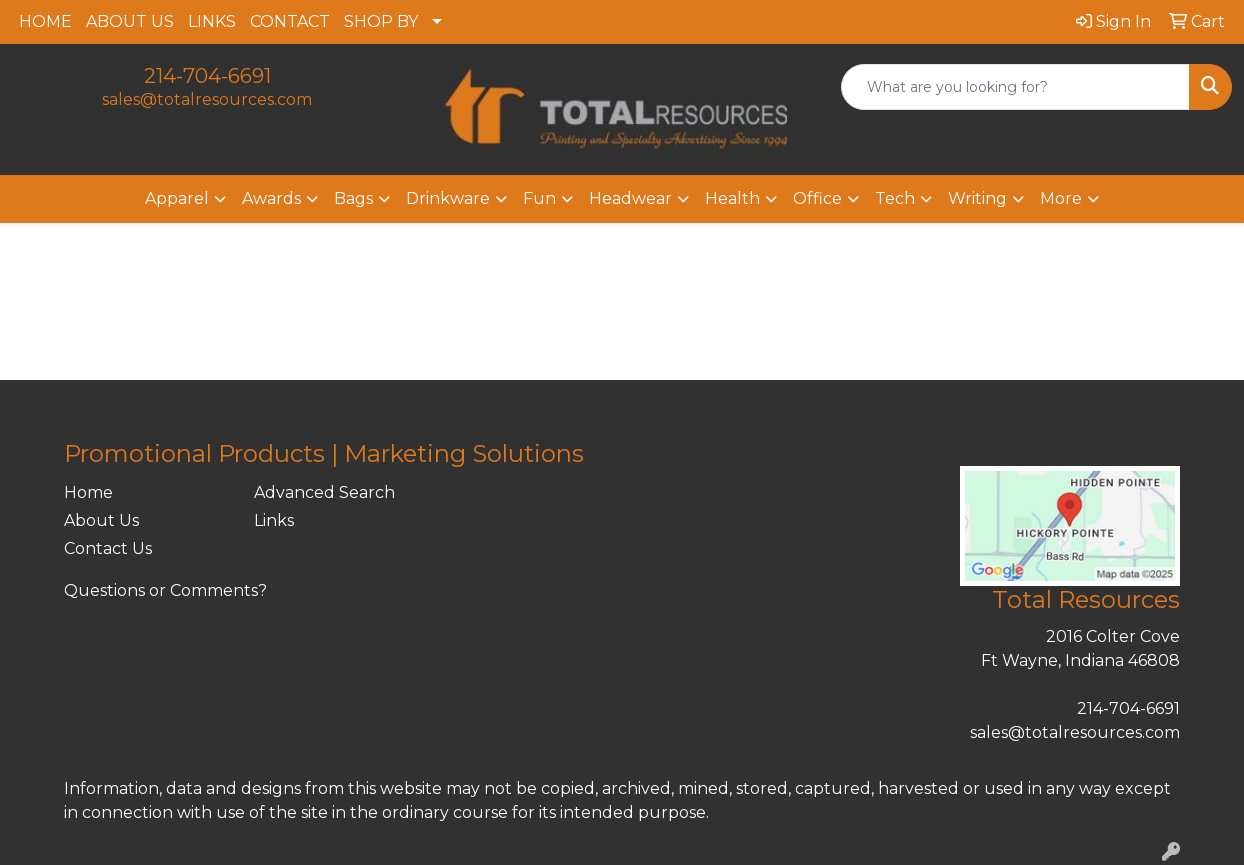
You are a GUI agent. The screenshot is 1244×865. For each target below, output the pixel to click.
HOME (45, 21)
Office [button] (817, 198)
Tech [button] (895, 198)
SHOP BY (381, 21)
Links (274, 520)
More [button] (1061, 198)
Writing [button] (977, 198)
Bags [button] (353, 198)
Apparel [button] (177, 198)
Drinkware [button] (448, 198)
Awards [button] (271, 198)
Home (88, 492)
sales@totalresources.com (207, 99)
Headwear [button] (630, 198)
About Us (101, 520)
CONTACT (290, 21)
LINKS (212, 21)
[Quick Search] (1015, 87)
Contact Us (108, 548)
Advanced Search (324, 492)
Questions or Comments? (165, 590)
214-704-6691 (207, 76)
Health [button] (732, 198)
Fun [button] (539, 198)
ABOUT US (130, 21)
